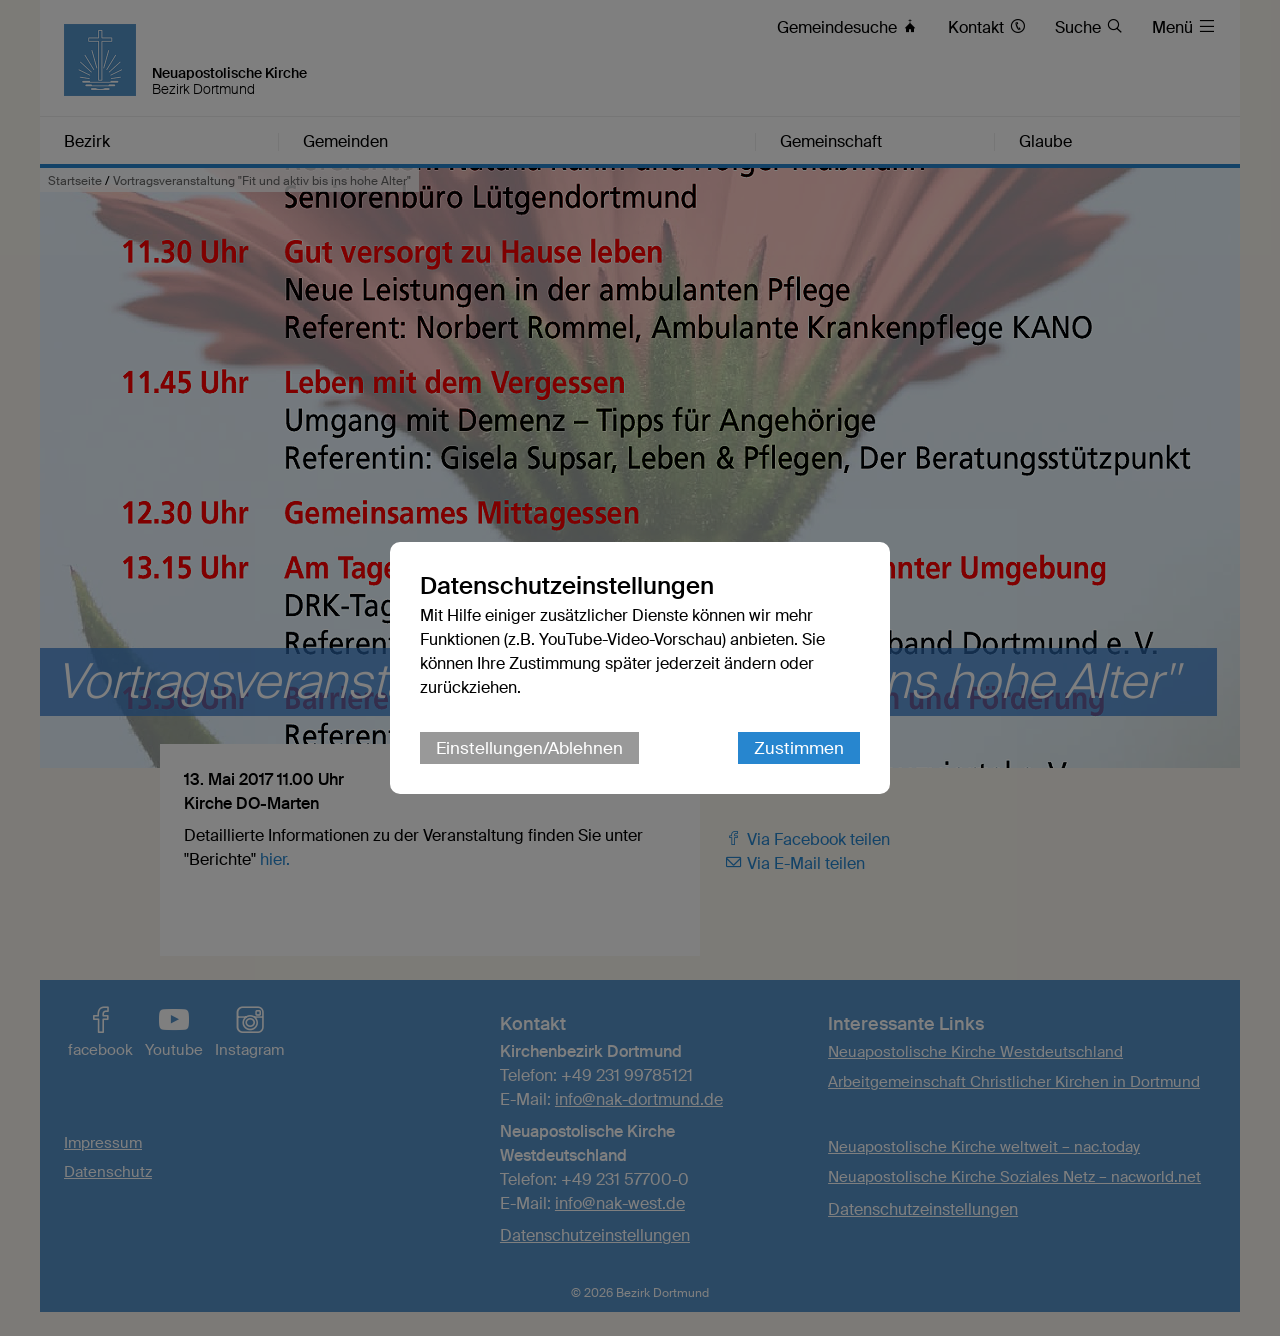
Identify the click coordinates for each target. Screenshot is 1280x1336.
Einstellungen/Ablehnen (529, 748)
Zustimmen (799, 748)
